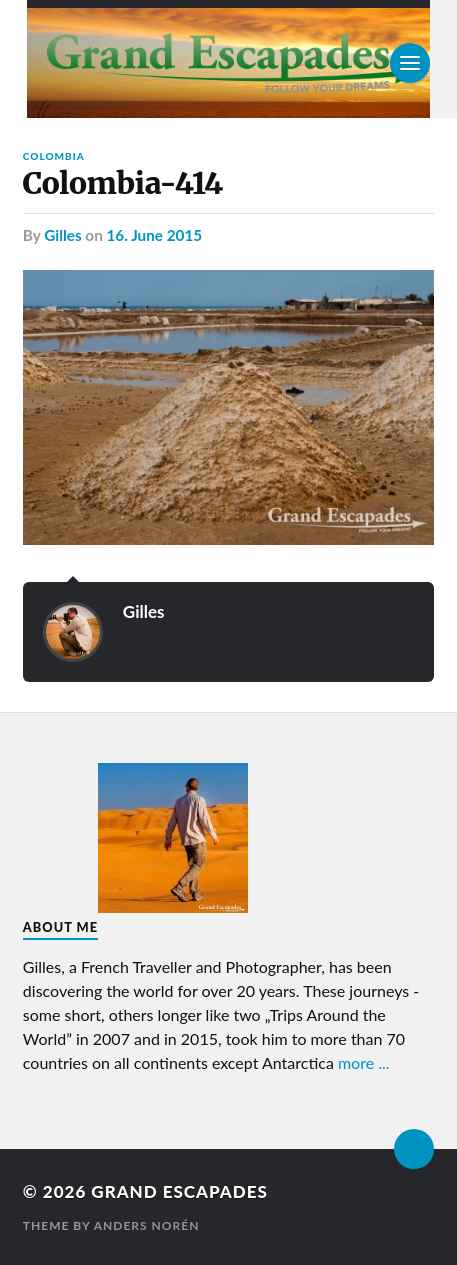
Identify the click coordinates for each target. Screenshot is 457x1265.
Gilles (62, 235)
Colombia (54, 156)
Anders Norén (147, 1225)
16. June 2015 (155, 235)
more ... (364, 1062)
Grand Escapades (179, 1191)
